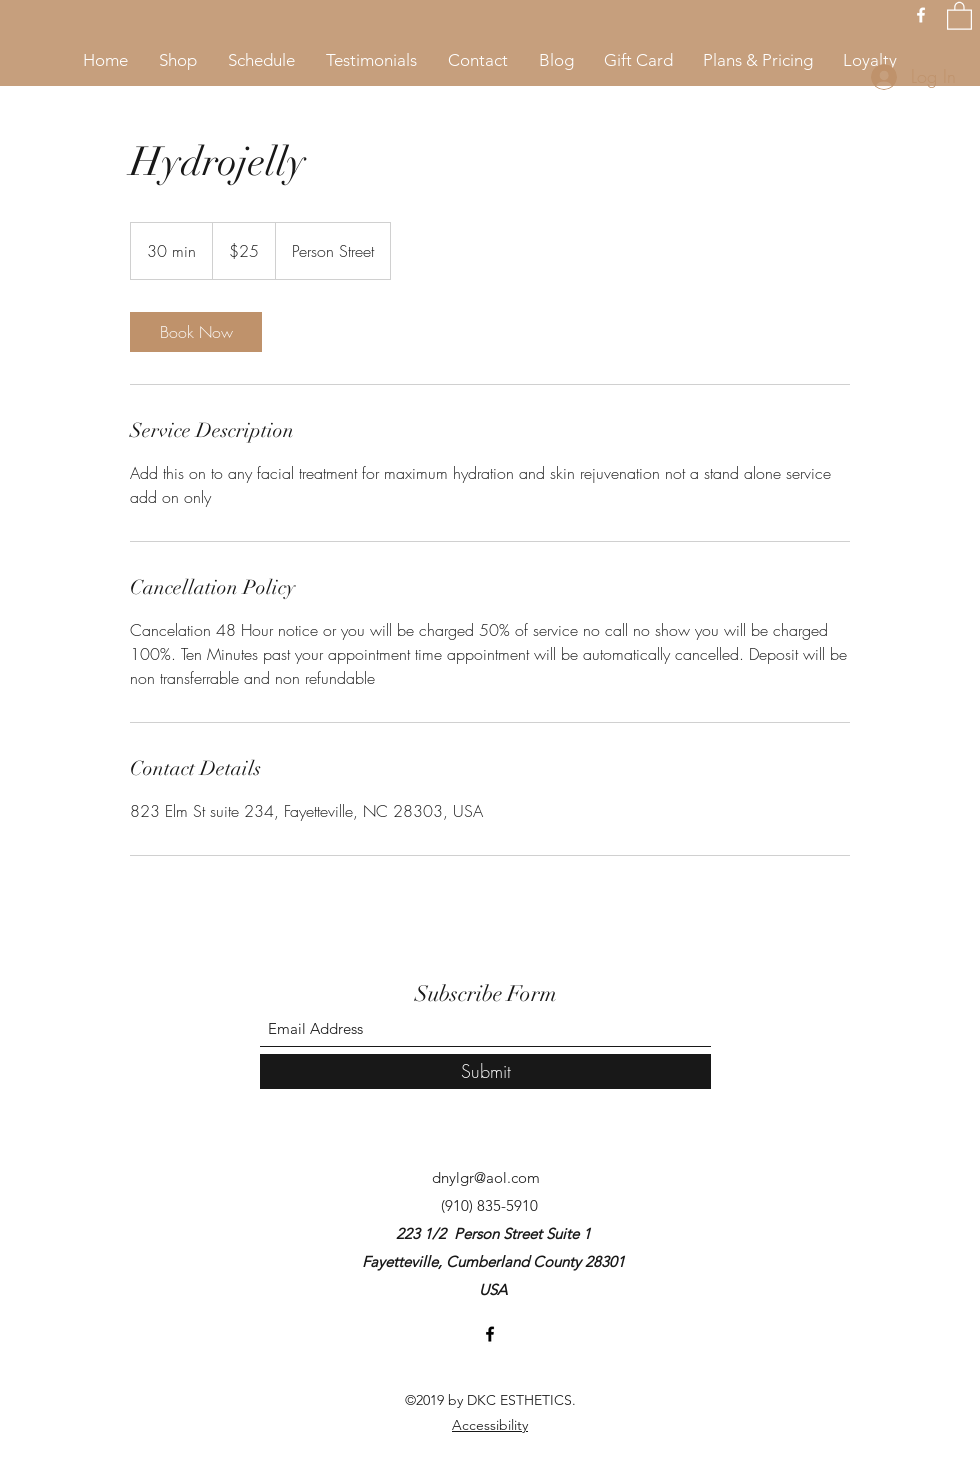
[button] (959, 15)
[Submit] (485, 1071)
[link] (196, 332)
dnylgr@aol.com (486, 1177)
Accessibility (490, 1425)
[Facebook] (921, 15)
